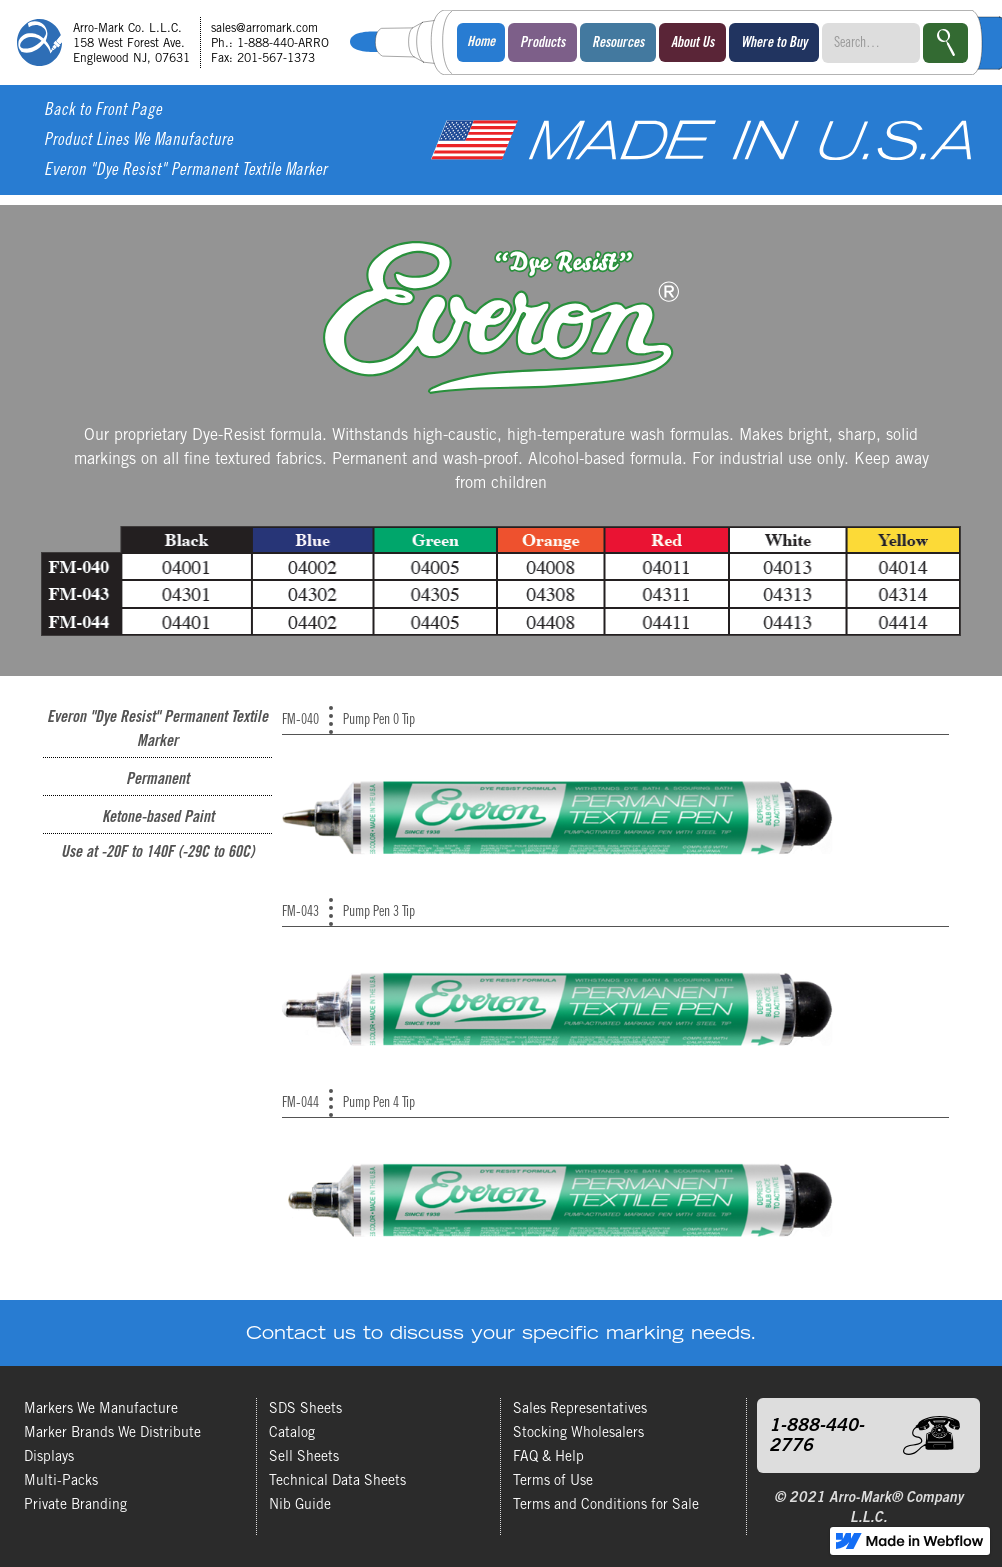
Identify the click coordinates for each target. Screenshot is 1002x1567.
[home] (180, 42)
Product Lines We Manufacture (138, 141)
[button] (542, 42)
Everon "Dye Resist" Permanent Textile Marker (185, 171)
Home (481, 43)
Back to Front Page (103, 111)
